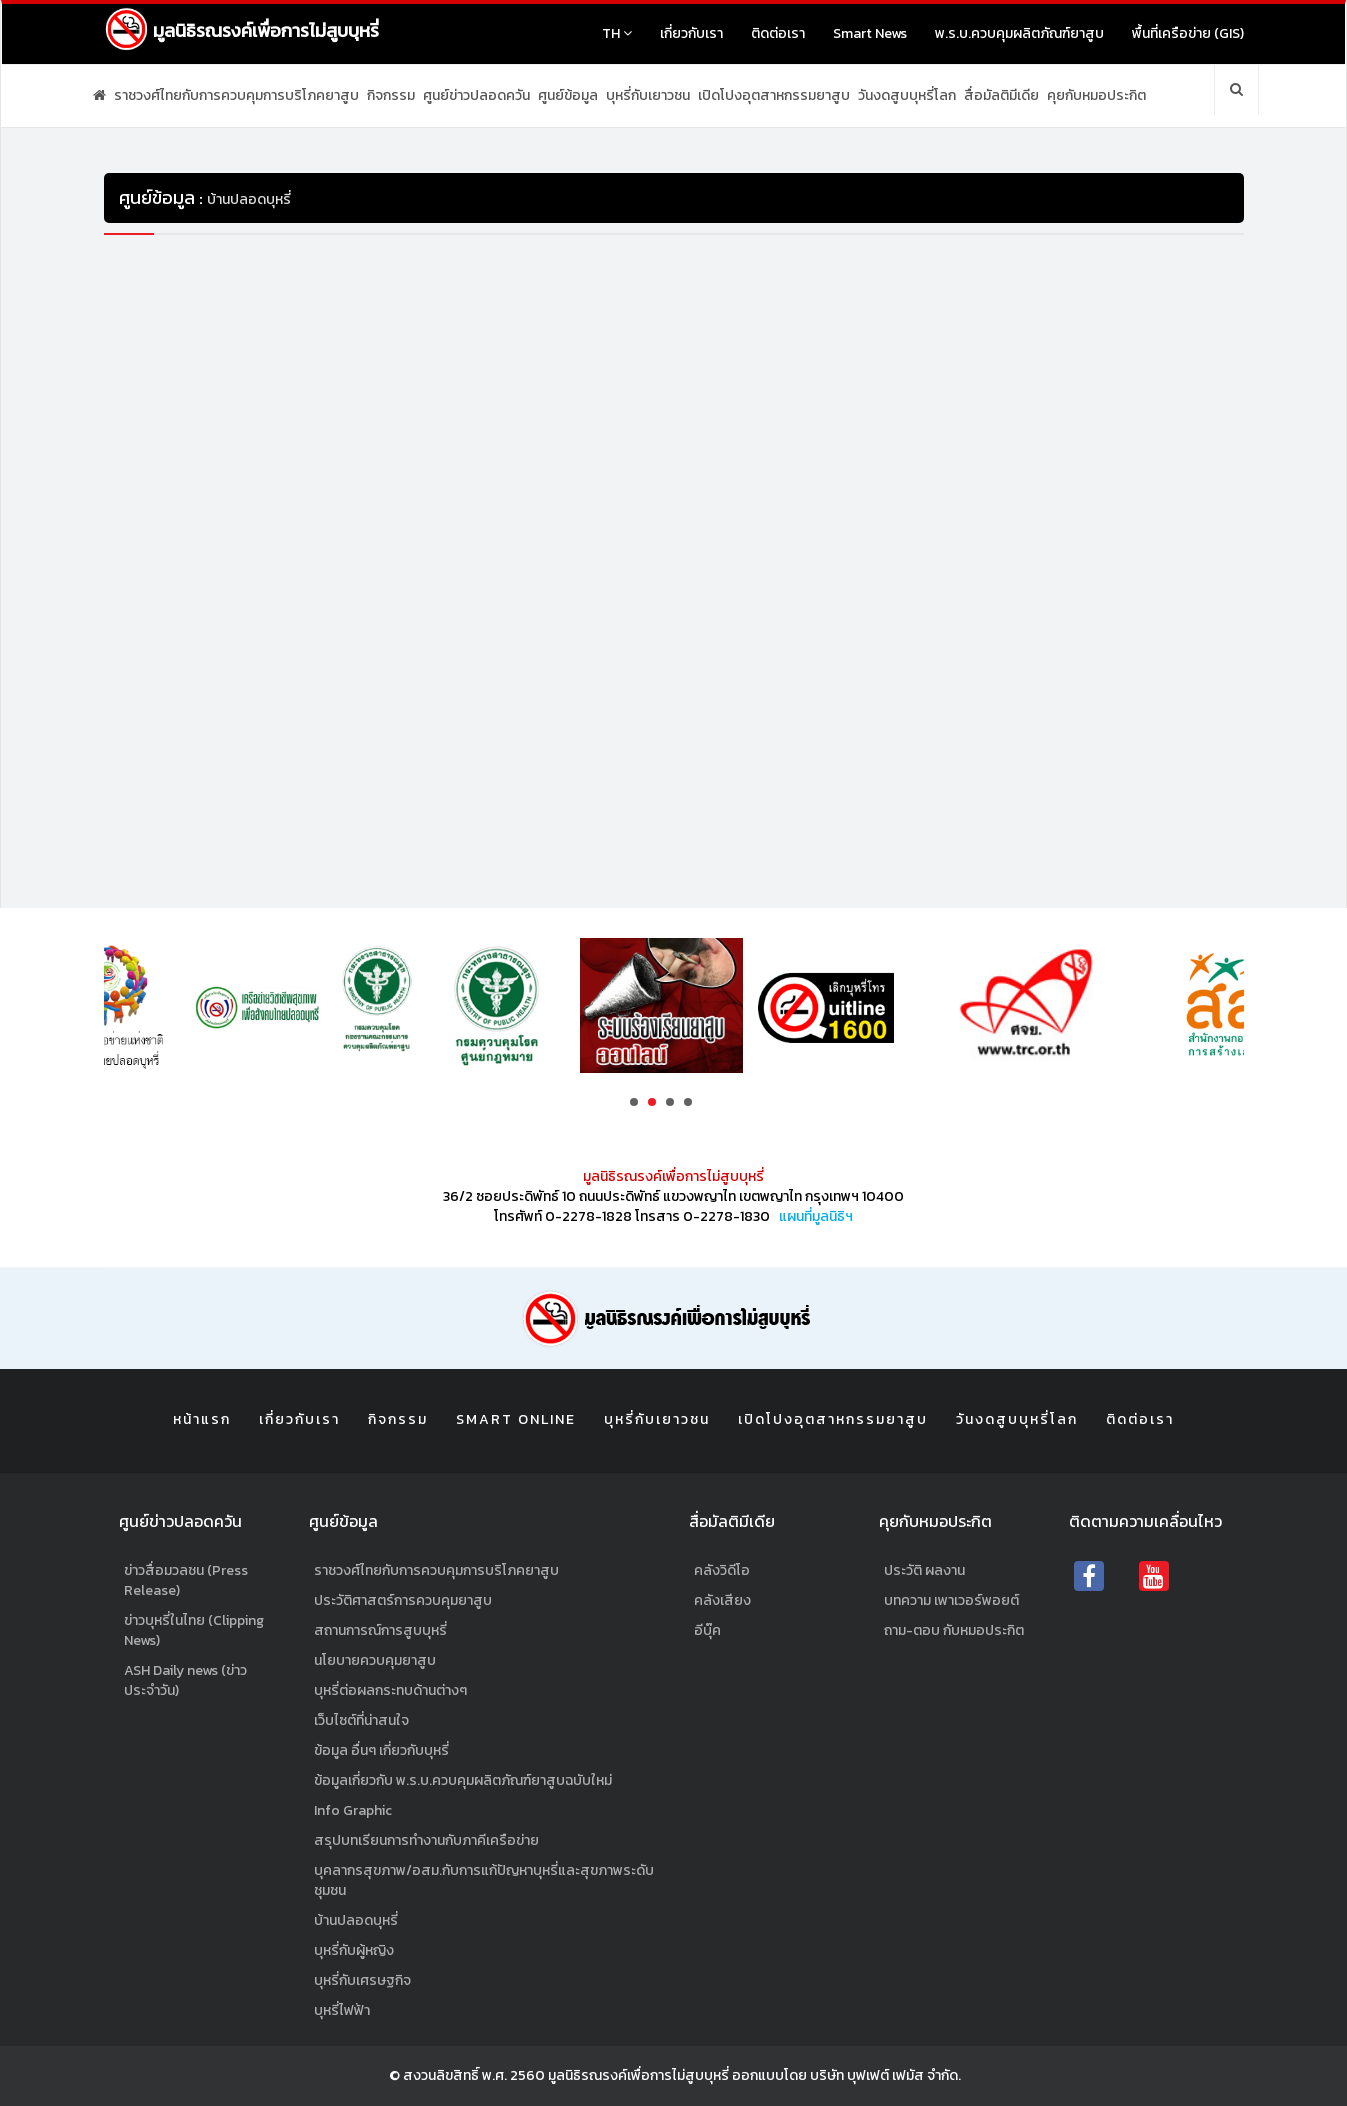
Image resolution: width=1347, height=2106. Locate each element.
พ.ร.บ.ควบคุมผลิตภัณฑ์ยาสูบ (1019, 33)
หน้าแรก (202, 1419)
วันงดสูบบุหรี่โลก (907, 95)
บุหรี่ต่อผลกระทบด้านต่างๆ (390, 1690)
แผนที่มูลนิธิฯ (816, 1216)
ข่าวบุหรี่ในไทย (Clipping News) (194, 1630)
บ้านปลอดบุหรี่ (356, 1920)
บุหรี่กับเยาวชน (648, 95)
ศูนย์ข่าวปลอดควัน (476, 95)
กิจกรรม (391, 95)
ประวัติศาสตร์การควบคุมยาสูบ (403, 1600)
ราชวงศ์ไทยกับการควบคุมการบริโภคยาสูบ (236, 95)
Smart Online (516, 1419)
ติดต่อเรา (778, 33)
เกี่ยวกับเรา (691, 33)
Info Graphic (353, 1810)
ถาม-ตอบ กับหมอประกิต (954, 1630)
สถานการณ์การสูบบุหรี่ (380, 1630)
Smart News (870, 33)
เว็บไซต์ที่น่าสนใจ (361, 1720)
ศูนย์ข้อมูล (568, 95)
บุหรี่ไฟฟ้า (342, 2010)
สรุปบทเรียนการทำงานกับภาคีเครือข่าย (426, 1840)
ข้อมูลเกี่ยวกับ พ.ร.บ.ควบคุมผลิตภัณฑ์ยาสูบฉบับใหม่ (463, 1780)
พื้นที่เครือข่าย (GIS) (1188, 33)
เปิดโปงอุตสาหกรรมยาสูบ (774, 95)
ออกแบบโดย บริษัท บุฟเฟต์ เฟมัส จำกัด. (846, 2075)
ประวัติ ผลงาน (924, 1570)
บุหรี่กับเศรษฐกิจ (362, 1980)
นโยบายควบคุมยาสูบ (375, 1660)
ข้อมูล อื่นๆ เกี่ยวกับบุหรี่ (381, 1750)
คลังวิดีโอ (722, 1570)
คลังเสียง (722, 1600)
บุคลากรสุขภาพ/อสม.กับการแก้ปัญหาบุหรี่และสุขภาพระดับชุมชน (484, 1880)
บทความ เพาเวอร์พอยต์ (951, 1600)
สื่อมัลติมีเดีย (1001, 95)
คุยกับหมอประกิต (1096, 95)
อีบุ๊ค (707, 1630)
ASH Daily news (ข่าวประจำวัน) (185, 1680)
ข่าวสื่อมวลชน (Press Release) (186, 1580)
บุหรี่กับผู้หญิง (354, 1950)
